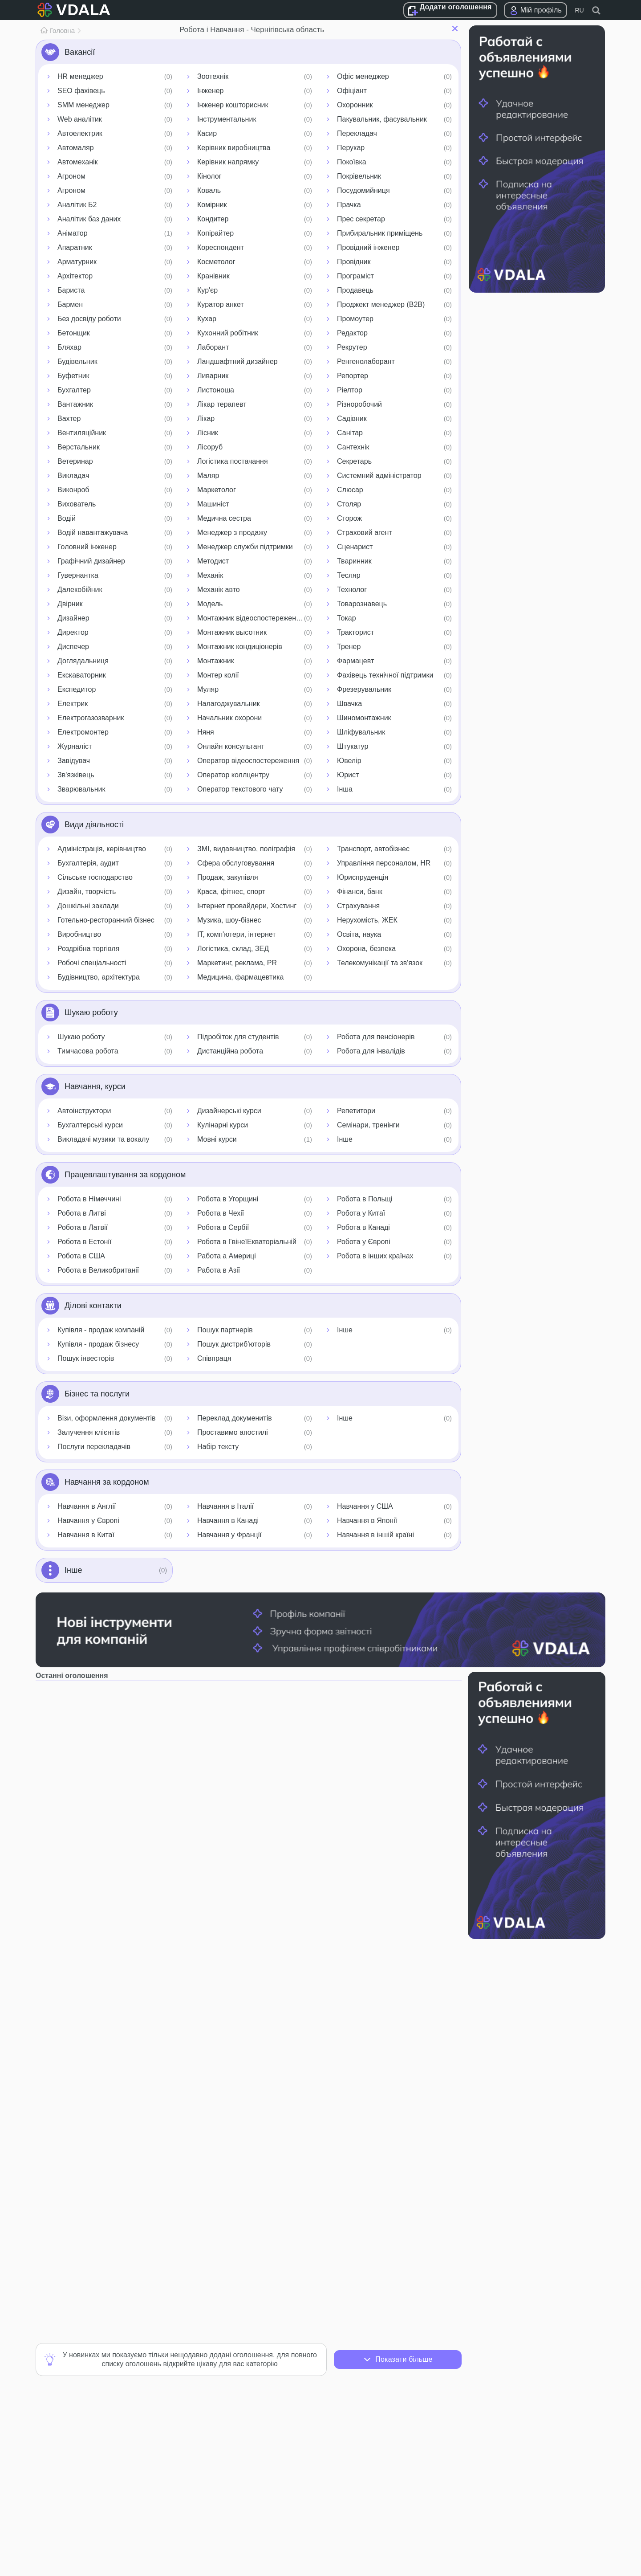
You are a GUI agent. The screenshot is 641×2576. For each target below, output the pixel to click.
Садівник (352, 418)
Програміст (355, 276)
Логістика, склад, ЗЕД (233, 948)
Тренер (349, 646)
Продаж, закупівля (227, 877)
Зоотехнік (212, 76)
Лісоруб (210, 447)
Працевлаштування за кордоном (125, 1174)
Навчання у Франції (229, 1535)
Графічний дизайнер (91, 561)
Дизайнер (73, 618)
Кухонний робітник (227, 333)
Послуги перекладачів (93, 1446)
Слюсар (350, 490)
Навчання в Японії (367, 1520)
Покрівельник (359, 176)
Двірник (70, 604)
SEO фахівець (81, 90)
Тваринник (354, 561)
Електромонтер (83, 732)
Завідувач (73, 760)
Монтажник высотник (232, 632)
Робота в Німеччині (89, 1199)
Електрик (72, 703)
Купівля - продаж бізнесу (98, 1344)
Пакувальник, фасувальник (382, 119)
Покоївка (351, 162)
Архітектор (75, 276)
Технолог (352, 589)
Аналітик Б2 (77, 204)
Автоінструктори (84, 1110)
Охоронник (355, 105)
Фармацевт (355, 661)
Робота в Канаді (363, 1227)
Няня (205, 732)
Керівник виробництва (233, 147)
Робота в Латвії (82, 1227)
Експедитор (76, 689)
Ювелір (349, 760)
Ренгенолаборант (366, 361)
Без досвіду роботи (89, 319)
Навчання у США (365, 1506)
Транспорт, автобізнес (373, 849)
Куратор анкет (220, 304)
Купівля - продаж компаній (100, 1330)
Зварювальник (81, 789)
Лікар (206, 418)
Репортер (352, 376)
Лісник (207, 433)
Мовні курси (217, 1139)
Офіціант (352, 90)
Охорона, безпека (366, 948)
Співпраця (214, 1358)
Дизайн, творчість (86, 891)
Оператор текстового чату (240, 789)
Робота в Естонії (84, 1241)
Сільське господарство (95, 877)
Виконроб (73, 490)
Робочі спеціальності (91, 963)
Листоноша (215, 390)
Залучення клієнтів (88, 1432)
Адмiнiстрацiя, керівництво (101, 849)
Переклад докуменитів (234, 1418)
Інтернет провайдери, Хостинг (246, 906)
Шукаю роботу (91, 1012)
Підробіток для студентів (238, 1037)
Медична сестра (224, 518)
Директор (73, 632)
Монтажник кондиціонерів (239, 646)
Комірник (212, 204)
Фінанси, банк (359, 891)
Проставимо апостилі (232, 1432)
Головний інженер (87, 547)
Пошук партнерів (225, 1330)
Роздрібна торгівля (88, 948)
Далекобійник (79, 589)
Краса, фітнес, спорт (231, 891)
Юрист (348, 775)
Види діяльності (94, 824)
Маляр (208, 475)
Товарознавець (362, 604)
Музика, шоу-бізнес (229, 920)
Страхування (358, 906)
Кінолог (209, 176)
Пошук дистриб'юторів (234, 1344)
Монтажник (215, 661)
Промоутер (355, 319)
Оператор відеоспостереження (248, 760)
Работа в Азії (218, 1270)
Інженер (210, 90)
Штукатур (352, 746)
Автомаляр (75, 147)
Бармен (70, 304)
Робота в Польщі (364, 1199)
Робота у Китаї (361, 1213)
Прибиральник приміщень (379, 233)
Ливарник (212, 376)
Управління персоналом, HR (383, 863)
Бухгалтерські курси (90, 1125)
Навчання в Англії (86, 1506)
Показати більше (403, 2359)
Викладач (73, 475)
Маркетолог (216, 490)
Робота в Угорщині (227, 1199)
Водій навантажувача (92, 532)
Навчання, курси (95, 1086)
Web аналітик (79, 119)
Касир (207, 133)
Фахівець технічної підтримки (385, 675)
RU (579, 10)
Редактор (352, 333)
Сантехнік (353, 447)
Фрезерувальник (364, 689)
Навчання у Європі (88, 1520)
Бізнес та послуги (97, 1393)
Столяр (349, 504)
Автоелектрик (79, 133)
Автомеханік (77, 162)
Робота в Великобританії (98, 1270)
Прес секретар (361, 219)
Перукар (351, 147)
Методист (213, 561)
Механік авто (218, 589)
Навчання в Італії (225, 1506)
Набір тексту (218, 1446)
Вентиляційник (81, 433)
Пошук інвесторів (85, 1358)
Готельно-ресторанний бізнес (105, 920)
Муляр (208, 689)
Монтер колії (218, 675)
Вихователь (76, 504)
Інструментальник (226, 119)
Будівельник (77, 361)
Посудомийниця (363, 190)
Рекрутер (352, 347)
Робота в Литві (81, 1213)
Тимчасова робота (87, 1051)
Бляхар (69, 347)
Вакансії (80, 52)
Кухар (206, 319)
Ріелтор (349, 390)
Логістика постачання (232, 461)
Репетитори (356, 1110)
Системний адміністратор (379, 475)
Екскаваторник (81, 675)
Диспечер (73, 646)
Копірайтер (215, 233)
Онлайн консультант (230, 746)
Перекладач (357, 133)
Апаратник (74, 247)
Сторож (349, 518)
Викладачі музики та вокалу (103, 1139)
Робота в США (81, 1256)
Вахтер (69, 418)
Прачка (349, 204)
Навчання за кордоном (107, 1482)
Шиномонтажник (364, 718)
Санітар (350, 433)
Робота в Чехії (220, 1213)
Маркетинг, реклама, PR (237, 963)
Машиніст (213, 504)
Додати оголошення (456, 7)
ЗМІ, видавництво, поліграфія (246, 849)
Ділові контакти (93, 1305)
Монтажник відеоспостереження (250, 618)
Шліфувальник (361, 732)
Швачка (349, 703)
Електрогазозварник (90, 718)
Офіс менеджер (363, 76)
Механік (210, 575)
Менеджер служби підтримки (245, 547)
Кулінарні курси (222, 1125)
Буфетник (73, 376)
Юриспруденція (362, 877)
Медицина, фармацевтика (240, 977)
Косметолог (216, 261)
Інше (345, 1139)
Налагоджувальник (228, 703)
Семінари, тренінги (368, 1125)
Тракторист (355, 632)
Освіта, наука (359, 934)
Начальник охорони (229, 718)
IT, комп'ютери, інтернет (236, 934)
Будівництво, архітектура (98, 977)
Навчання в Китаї (85, 1535)
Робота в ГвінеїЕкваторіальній (246, 1241)
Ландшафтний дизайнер (237, 361)
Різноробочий (359, 404)
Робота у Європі (363, 1241)
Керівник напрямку (228, 162)
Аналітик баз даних (89, 219)
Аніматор (72, 233)
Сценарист (355, 547)
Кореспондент (220, 247)
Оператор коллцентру (233, 775)
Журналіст (74, 746)
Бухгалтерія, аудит (88, 863)
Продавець (355, 290)
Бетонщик (73, 333)
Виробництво (79, 934)
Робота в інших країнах (375, 1256)
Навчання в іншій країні (375, 1535)
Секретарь (354, 461)
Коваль (209, 190)
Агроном (71, 176)
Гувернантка (77, 575)
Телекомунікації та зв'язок (379, 963)
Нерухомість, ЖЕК (367, 920)
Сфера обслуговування (235, 863)
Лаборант (213, 347)
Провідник (353, 261)
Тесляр (349, 575)
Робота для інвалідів (371, 1051)
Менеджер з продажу (232, 532)
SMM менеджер (83, 105)
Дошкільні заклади (88, 906)
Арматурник (77, 261)
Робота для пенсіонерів (375, 1037)
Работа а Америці (226, 1256)
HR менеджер (80, 76)
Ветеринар (75, 461)
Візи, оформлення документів (106, 1418)
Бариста (71, 290)
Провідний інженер (368, 247)
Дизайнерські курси (229, 1110)
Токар (346, 618)
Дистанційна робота (230, 1051)
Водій (66, 518)
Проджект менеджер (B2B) (381, 304)
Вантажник (75, 404)
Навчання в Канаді (228, 1520)
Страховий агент (364, 532)
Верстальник (78, 447)
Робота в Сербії (223, 1227)
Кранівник (213, 276)
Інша (345, 789)
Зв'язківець (75, 775)
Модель (210, 604)
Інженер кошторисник (232, 105)
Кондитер (212, 219)
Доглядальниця (83, 661)
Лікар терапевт (222, 404)
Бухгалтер (74, 390)
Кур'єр (207, 290)
